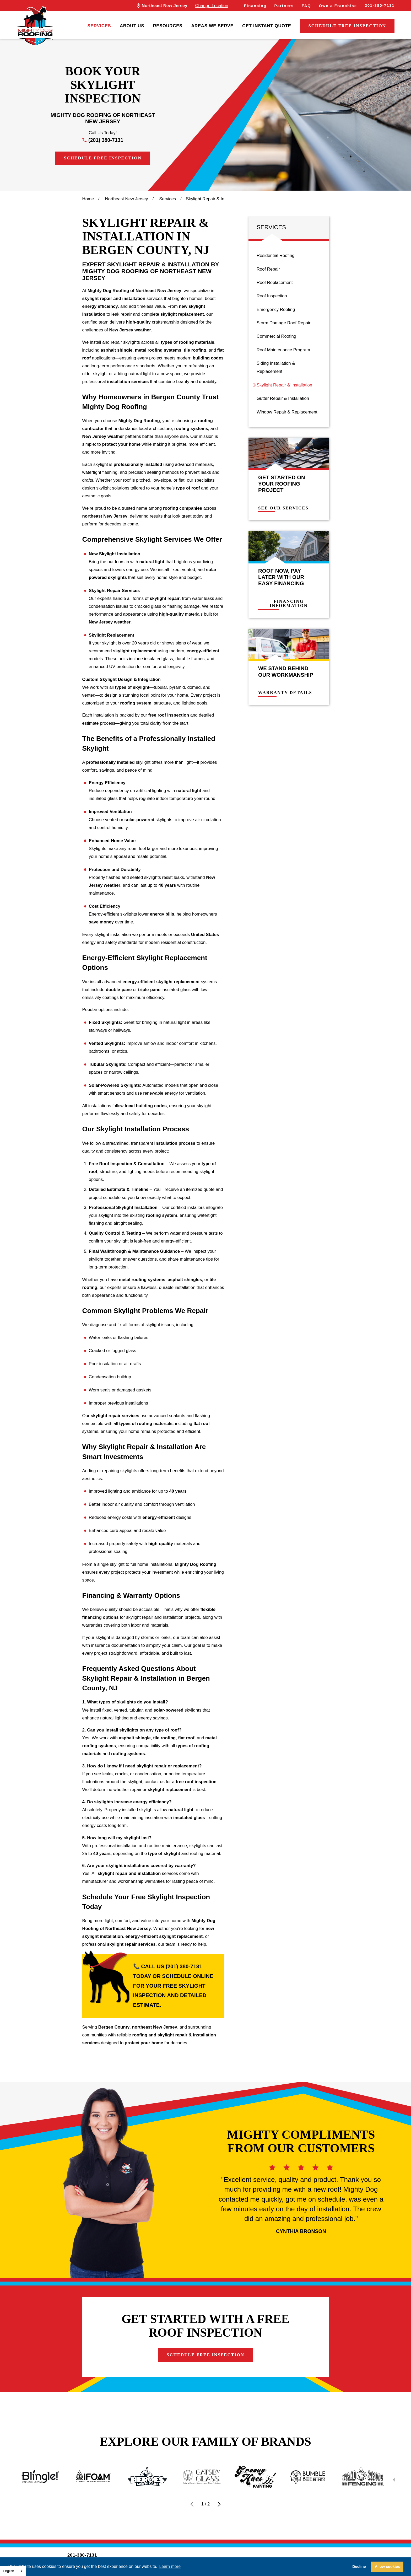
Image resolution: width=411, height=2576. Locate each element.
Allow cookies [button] (387, 2566)
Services (99, 25)
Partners (284, 6)
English (8, 2571)
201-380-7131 (379, 5)
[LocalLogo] (35, 26)
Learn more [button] (170, 2566)
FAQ (306, 6)
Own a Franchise (338, 6)
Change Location (211, 5)
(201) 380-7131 (105, 140)
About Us (132, 25)
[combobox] (13, 2571)
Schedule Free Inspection (347, 25)
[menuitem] (99, 26)
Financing (255, 6)
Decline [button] (359, 2566)
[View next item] (219, 2504)
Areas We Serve (212, 25)
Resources (167, 25)
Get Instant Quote (266, 25)
